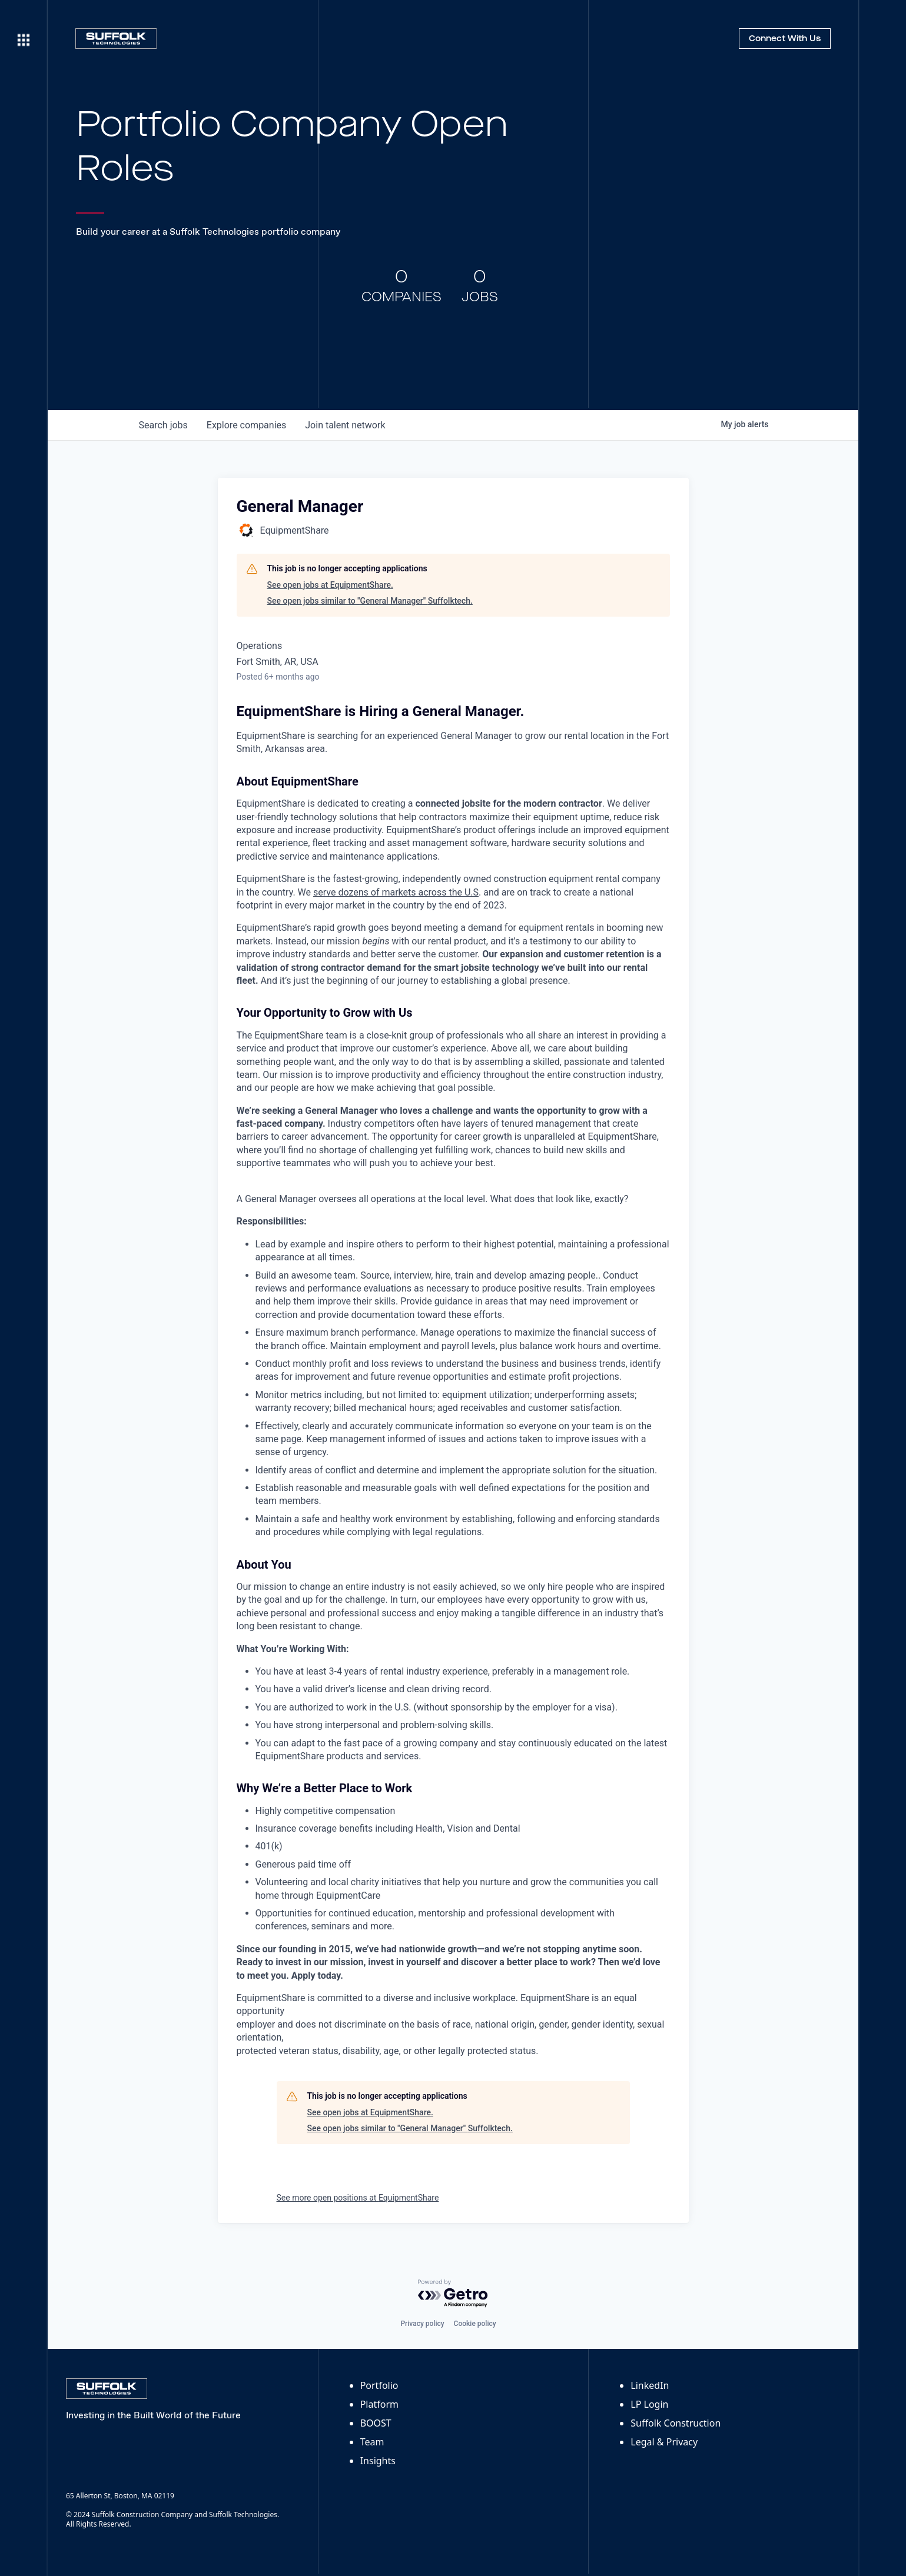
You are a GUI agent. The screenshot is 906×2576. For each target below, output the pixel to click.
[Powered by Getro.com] (453, 2293)
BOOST (375, 2423)
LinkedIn (649, 2385)
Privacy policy (422, 2323)
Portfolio (379, 2385)
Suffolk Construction (675, 2423)
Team (372, 2441)
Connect (785, 39)
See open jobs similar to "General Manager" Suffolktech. (370, 600)
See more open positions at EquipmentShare (358, 2197)
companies (246, 425)
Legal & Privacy (664, 2441)
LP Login (649, 2404)
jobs (163, 425)
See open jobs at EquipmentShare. (330, 585)
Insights (378, 2460)
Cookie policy (475, 2323)
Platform (379, 2404)
